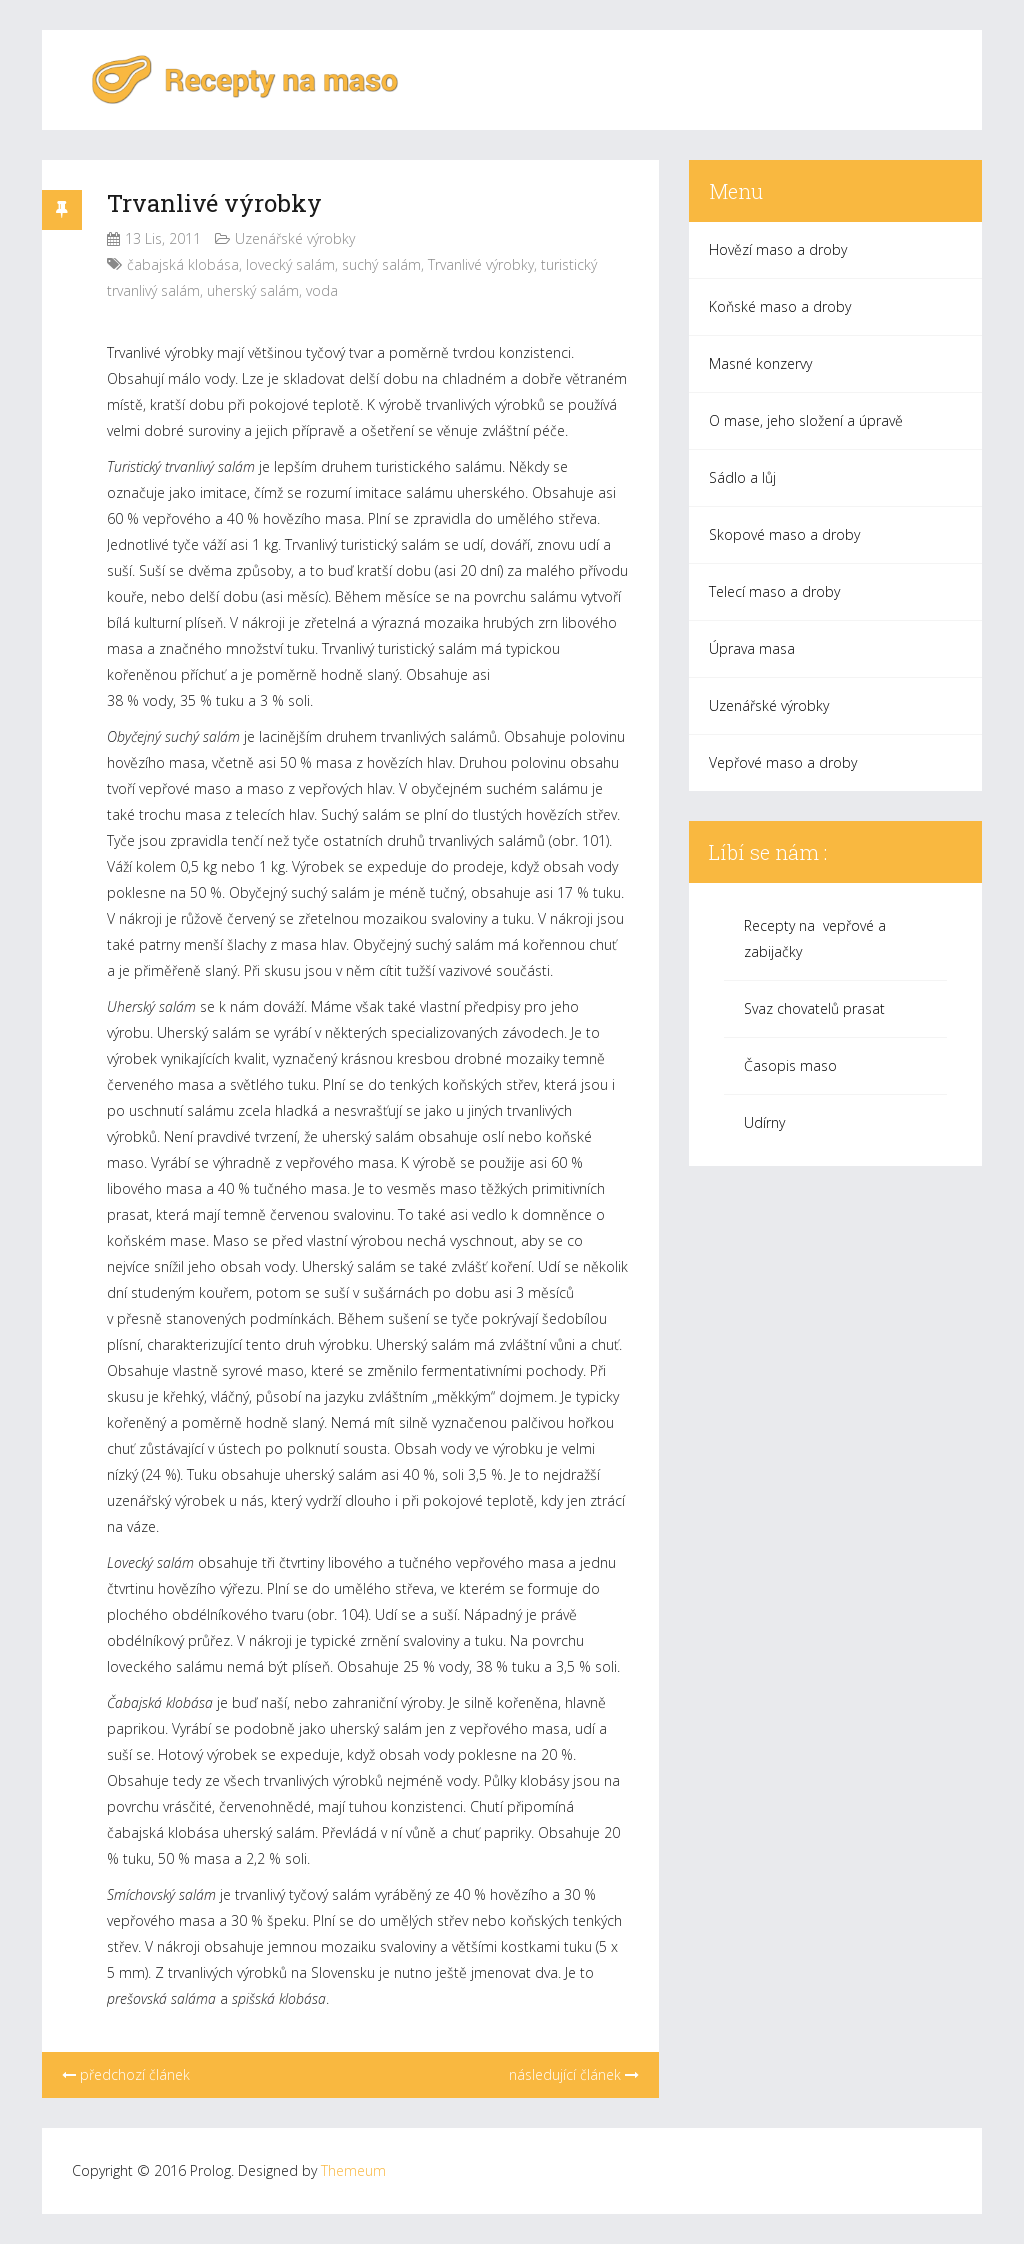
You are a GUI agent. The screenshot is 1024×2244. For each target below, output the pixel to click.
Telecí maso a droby (774, 591)
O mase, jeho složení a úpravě (806, 420)
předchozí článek (126, 2074)
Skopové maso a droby (784, 534)
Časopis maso (790, 1065)
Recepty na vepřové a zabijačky (815, 938)
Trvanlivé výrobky (214, 203)
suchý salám (381, 264)
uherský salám (253, 290)
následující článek (574, 2074)
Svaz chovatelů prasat (814, 1008)
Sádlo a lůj (742, 477)
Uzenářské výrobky (295, 238)
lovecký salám (290, 264)
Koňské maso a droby (780, 306)
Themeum (353, 2170)
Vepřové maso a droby (783, 762)
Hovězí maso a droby (778, 249)
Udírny (764, 1122)
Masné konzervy (760, 363)
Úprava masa (752, 648)
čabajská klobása (183, 264)
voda (322, 290)
